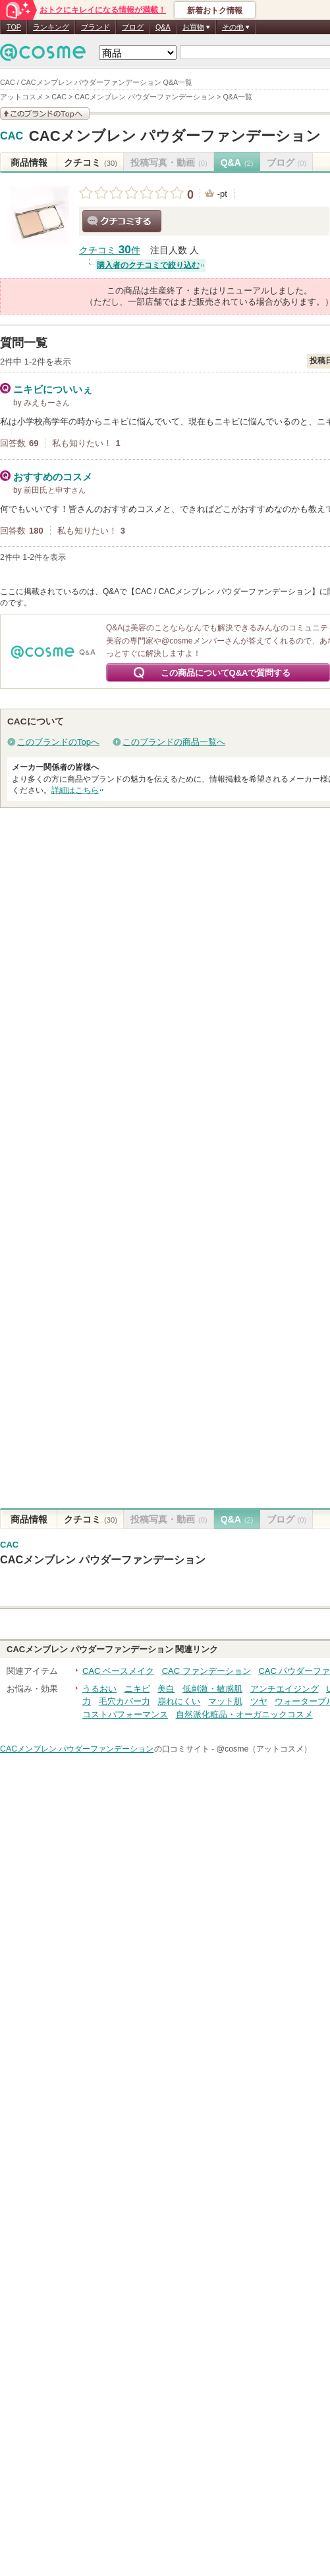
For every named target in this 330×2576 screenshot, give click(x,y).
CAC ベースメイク (118, 1671)
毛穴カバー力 (124, 1701)
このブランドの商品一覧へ (174, 742)
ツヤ (258, 1701)
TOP (14, 27)
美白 (166, 1689)
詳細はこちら (75, 790)
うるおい (99, 1689)
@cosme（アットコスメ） (264, 1749)
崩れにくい (178, 1701)
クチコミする (121, 221)
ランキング (51, 27)
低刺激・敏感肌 (212, 1689)
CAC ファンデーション (206, 1671)
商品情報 (29, 162)
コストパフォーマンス (125, 1714)
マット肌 (225, 1701)
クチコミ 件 (109, 250)
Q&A (163, 27)
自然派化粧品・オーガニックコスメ (244, 1714)
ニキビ (137, 1689)
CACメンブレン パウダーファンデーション (175, 136)
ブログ (133, 27)
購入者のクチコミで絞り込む (148, 265)
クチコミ (90, 162)
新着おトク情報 (214, 10)
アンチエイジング (284, 1689)
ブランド (95, 27)
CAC (11, 136)
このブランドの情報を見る (45, 113)
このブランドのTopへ (58, 742)
